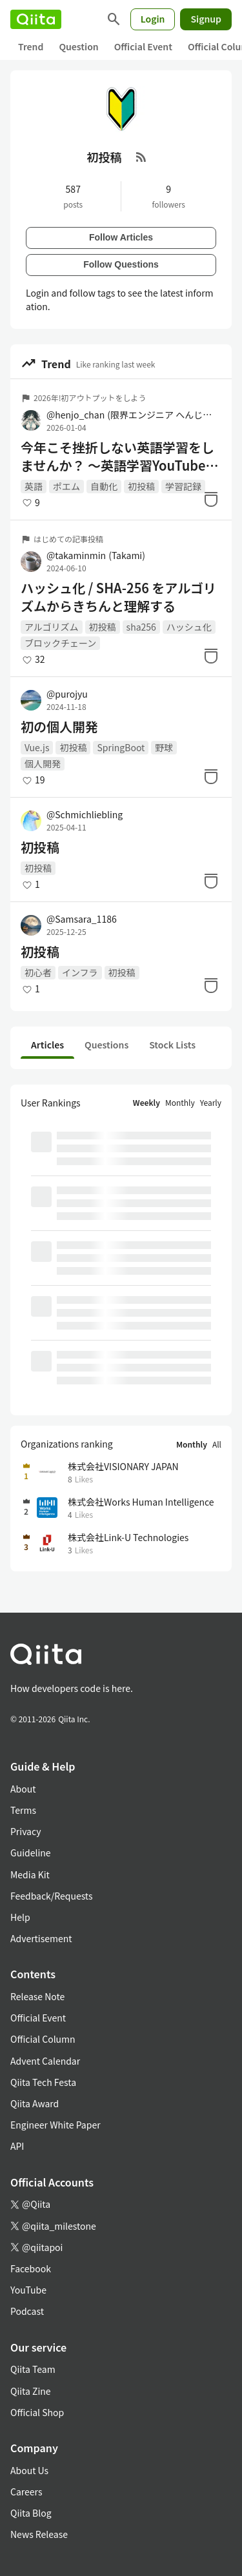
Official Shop (37, 2412)
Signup (205, 18)
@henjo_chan (131, 414)
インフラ (80, 972)
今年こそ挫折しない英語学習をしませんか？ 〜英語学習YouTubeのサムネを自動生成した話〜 (120, 456)
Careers (26, 2491)
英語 (34, 486)
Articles (47, 1044)
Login (153, 18)
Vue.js (37, 747)
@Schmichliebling (84, 814)
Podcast (27, 2311)
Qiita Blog (31, 2512)
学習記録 (183, 486)
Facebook (30, 2268)
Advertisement (41, 1938)
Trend (30, 46)
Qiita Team (32, 2369)
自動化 (103, 486)
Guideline (30, 1852)
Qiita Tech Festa (43, 2082)
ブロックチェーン (60, 642)
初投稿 (141, 486)
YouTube (28, 2289)
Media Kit (30, 1874)
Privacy (25, 1831)
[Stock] (211, 499)
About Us (29, 2470)
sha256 (141, 626)
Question (78, 46)
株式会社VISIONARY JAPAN (123, 1466)
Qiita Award (34, 2103)
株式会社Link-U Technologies (128, 1537)
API (17, 2145)
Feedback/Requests (51, 1895)
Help (20, 1917)
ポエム (66, 486)
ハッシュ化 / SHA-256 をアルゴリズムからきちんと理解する (118, 597)
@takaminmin (95, 555)
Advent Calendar (45, 2060)
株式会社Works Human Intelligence (141, 1501)
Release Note (37, 1996)
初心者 (38, 972)
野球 (164, 747)
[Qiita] (35, 19)
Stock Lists (172, 1044)
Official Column (43, 2038)
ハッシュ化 (189, 626)
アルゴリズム (52, 626)
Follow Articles (121, 237)
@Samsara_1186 (81, 918)
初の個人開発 (59, 727)
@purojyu (67, 693)
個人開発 (43, 763)
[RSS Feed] (141, 157)
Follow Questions (121, 264)
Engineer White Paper (55, 2124)
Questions (106, 1044)
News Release (39, 2534)
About (22, 1788)
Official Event (143, 46)
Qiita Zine (30, 2390)
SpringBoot (121, 747)
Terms (23, 1810)
